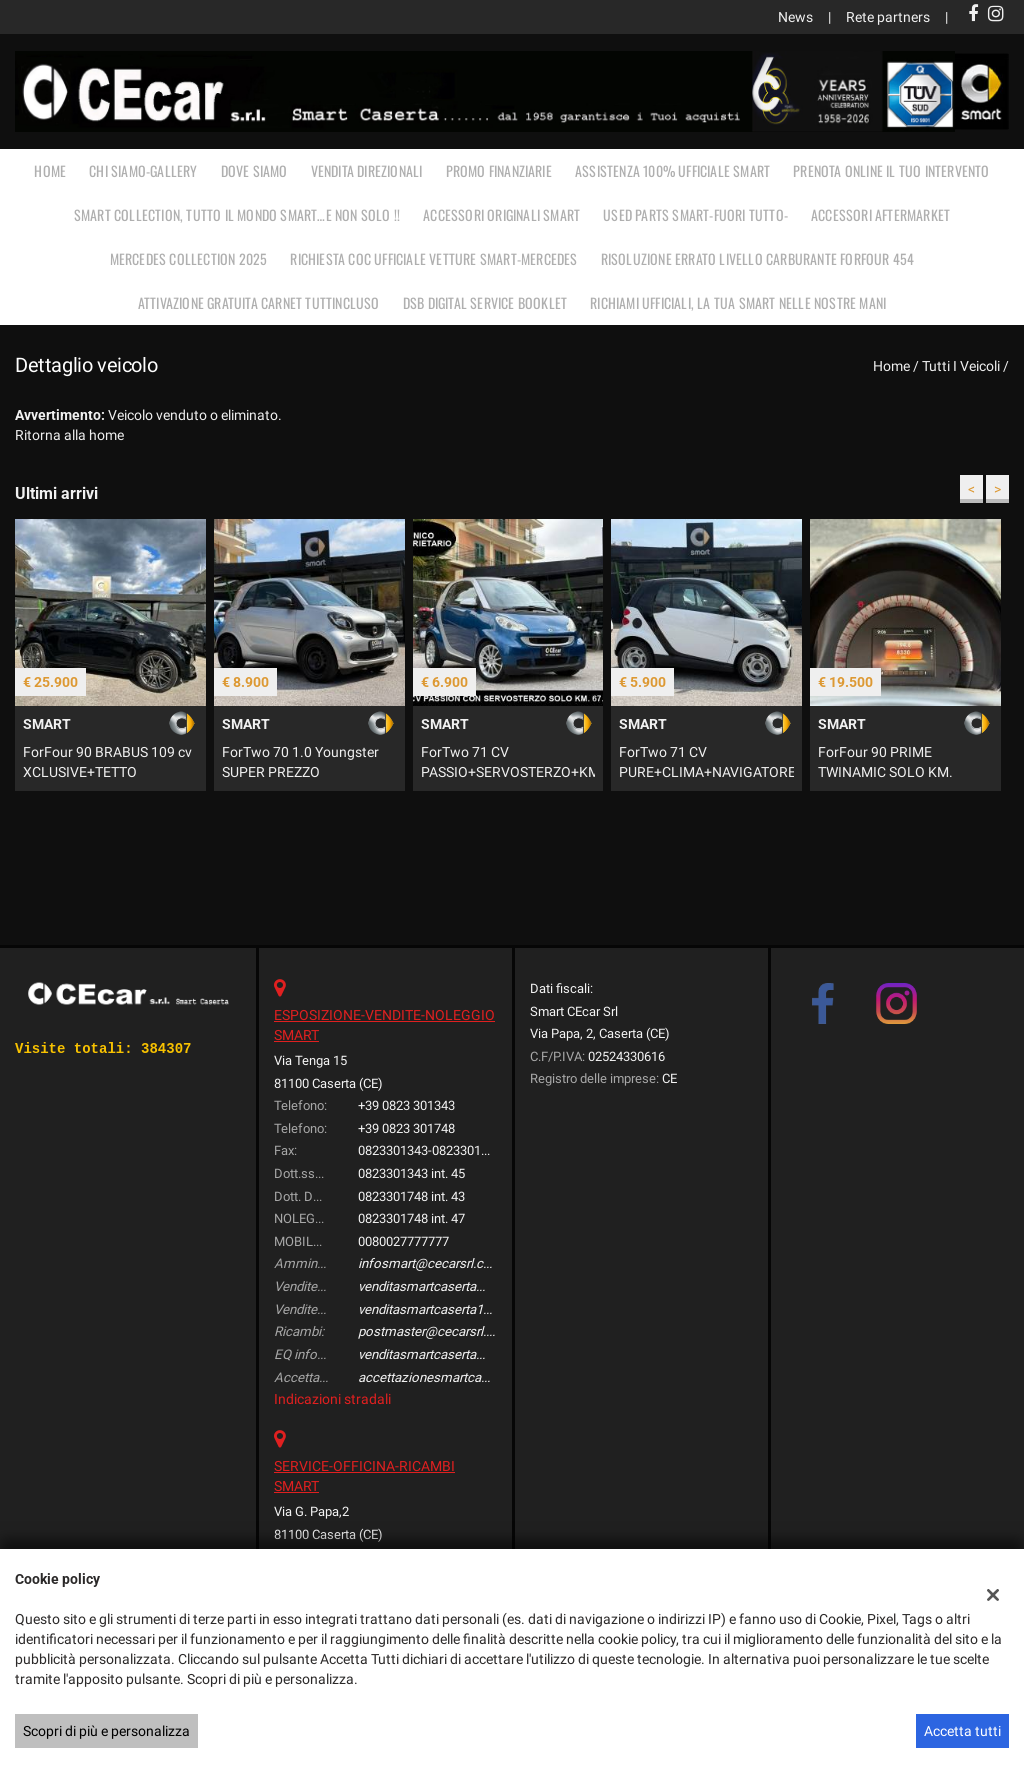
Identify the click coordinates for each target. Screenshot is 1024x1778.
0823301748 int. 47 (411, 1218)
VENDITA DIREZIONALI (367, 170)
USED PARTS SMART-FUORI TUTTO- (695, 214)
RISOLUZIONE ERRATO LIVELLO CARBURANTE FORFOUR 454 (758, 258)
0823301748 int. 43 (411, 1196)
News (795, 17)
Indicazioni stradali (332, 1399)
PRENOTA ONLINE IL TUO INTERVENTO (891, 170)
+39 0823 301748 (406, 1128)
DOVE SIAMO (254, 170)
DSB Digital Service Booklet (485, 302)
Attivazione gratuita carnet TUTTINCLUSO (259, 302)
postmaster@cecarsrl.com (435, 1331)
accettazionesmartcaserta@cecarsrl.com (478, 1377)
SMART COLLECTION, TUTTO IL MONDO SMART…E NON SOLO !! (237, 214)
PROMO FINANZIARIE (499, 170)
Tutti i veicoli (961, 366)
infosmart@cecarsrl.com (430, 1263)
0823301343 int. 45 (411, 1173)
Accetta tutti (962, 1731)
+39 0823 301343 (406, 1105)
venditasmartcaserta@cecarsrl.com (461, 1286)
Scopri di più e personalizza (106, 1731)
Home (50, 170)
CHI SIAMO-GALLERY (143, 170)
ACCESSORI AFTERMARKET (880, 214)
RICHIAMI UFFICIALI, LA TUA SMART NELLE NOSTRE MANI (738, 302)
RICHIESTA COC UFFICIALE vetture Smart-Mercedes (433, 258)
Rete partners (888, 17)
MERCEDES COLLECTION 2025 (189, 258)
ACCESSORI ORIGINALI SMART (501, 214)
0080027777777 (403, 1241)
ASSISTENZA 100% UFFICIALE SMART (672, 170)
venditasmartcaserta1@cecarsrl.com (464, 1309)
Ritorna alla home (69, 435)
